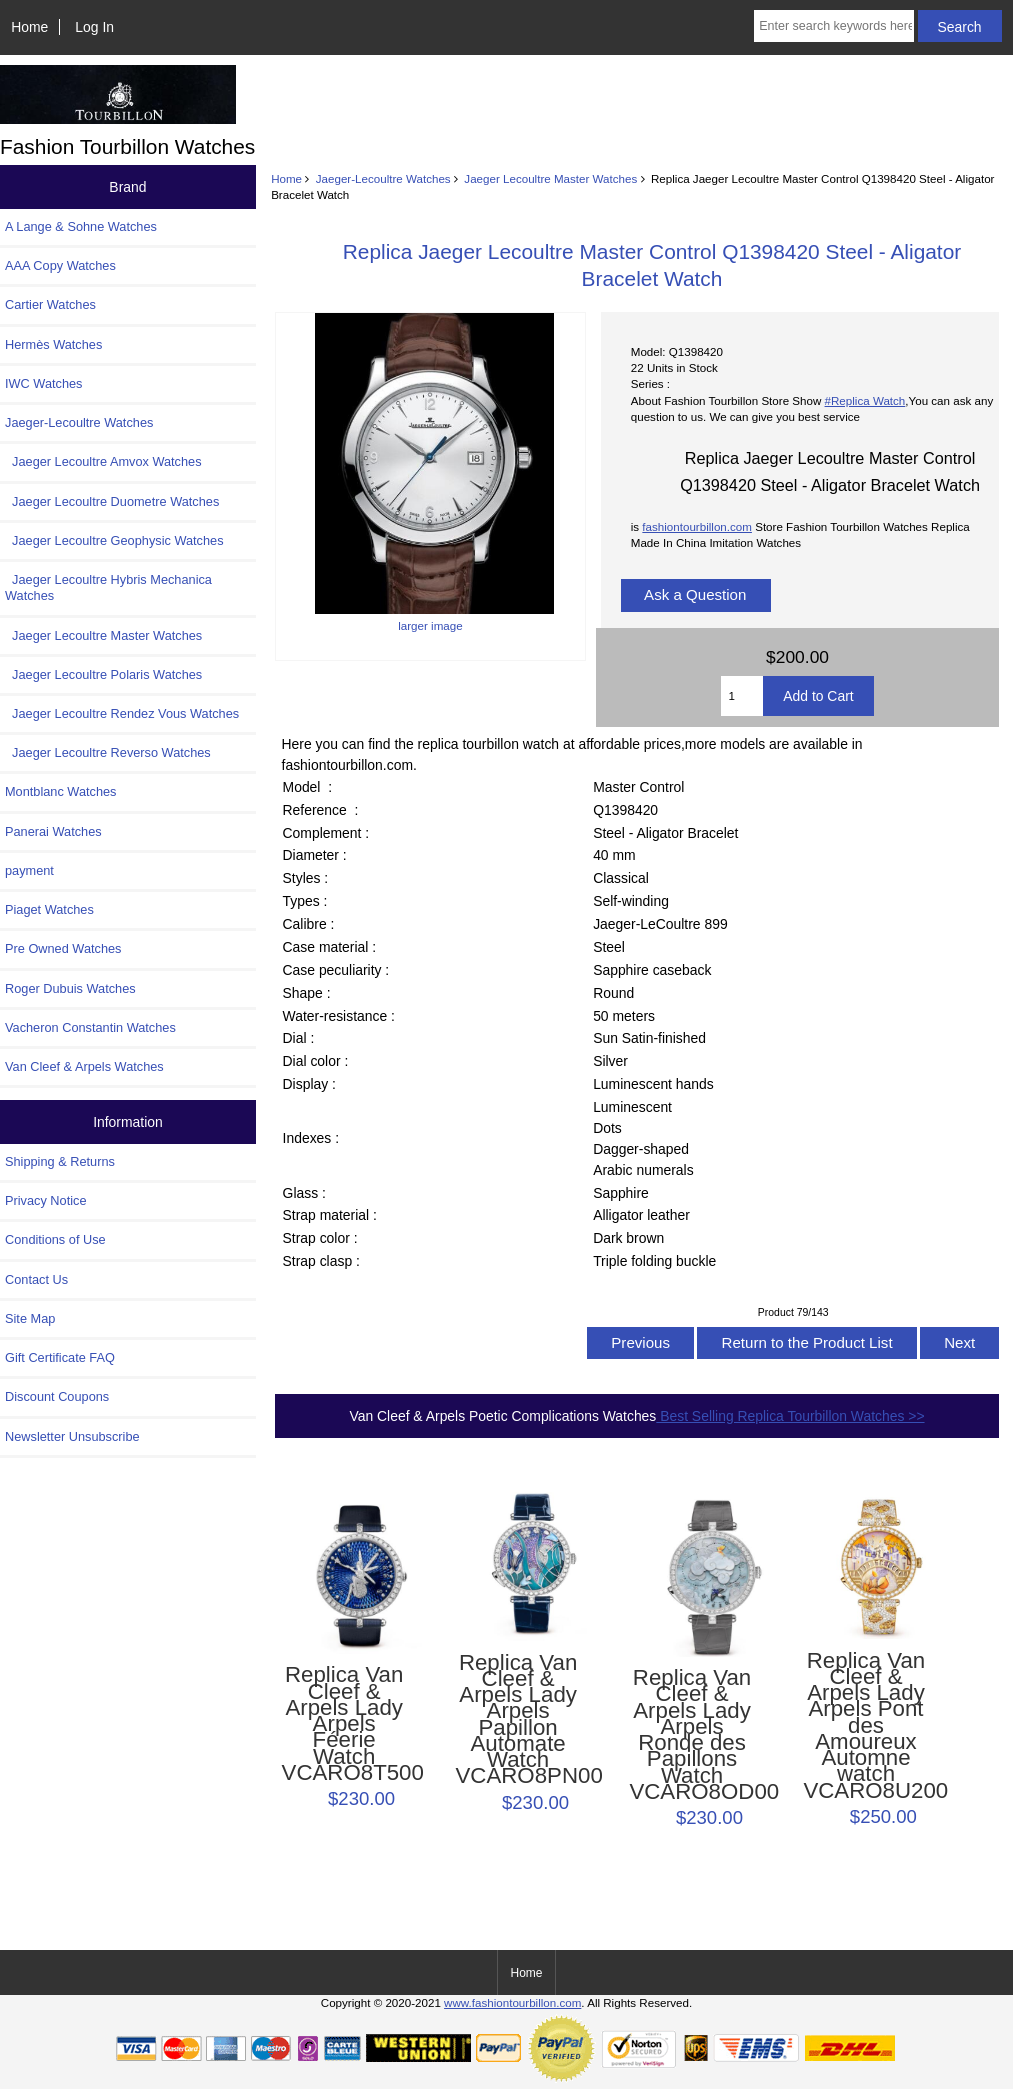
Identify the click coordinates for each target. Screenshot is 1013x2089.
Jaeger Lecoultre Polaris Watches (103, 674)
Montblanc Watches (61, 791)
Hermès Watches (53, 344)
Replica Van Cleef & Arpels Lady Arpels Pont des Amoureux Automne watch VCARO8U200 (865, 1726)
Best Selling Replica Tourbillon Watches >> (790, 1416)
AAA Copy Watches (60, 265)
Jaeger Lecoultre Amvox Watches (103, 461)
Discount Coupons (57, 1396)
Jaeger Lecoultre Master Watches (550, 178)
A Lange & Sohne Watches (81, 226)
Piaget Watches (49, 909)
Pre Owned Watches (63, 948)
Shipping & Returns (60, 1161)
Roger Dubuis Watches (70, 988)
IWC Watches (43, 383)
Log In (94, 27)
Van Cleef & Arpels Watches (84, 1066)
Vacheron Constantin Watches (90, 1027)
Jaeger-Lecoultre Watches (383, 178)
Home (29, 27)
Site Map (30, 1318)
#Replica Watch (865, 400)
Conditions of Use (55, 1239)
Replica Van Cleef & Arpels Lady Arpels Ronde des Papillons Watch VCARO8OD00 (691, 1735)
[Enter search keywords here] (834, 26)
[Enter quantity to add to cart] (742, 696)
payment (29, 870)
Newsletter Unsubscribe (72, 1436)
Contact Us (36, 1279)
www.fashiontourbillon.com (512, 2002)
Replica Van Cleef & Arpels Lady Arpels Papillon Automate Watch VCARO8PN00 (518, 1720)
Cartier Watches (50, 304)
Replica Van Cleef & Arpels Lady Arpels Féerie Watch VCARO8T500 (344, 1724)
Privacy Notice (45, 1200)
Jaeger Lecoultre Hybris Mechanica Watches (108, 587)
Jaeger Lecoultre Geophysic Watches (114, 540)
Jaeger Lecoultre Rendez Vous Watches (122, 713)
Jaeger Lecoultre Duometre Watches (112, 501)
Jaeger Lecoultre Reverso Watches (108, 752)
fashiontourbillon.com (697, 526)
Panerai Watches (53, 831)
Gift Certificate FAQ (60, 1357)
